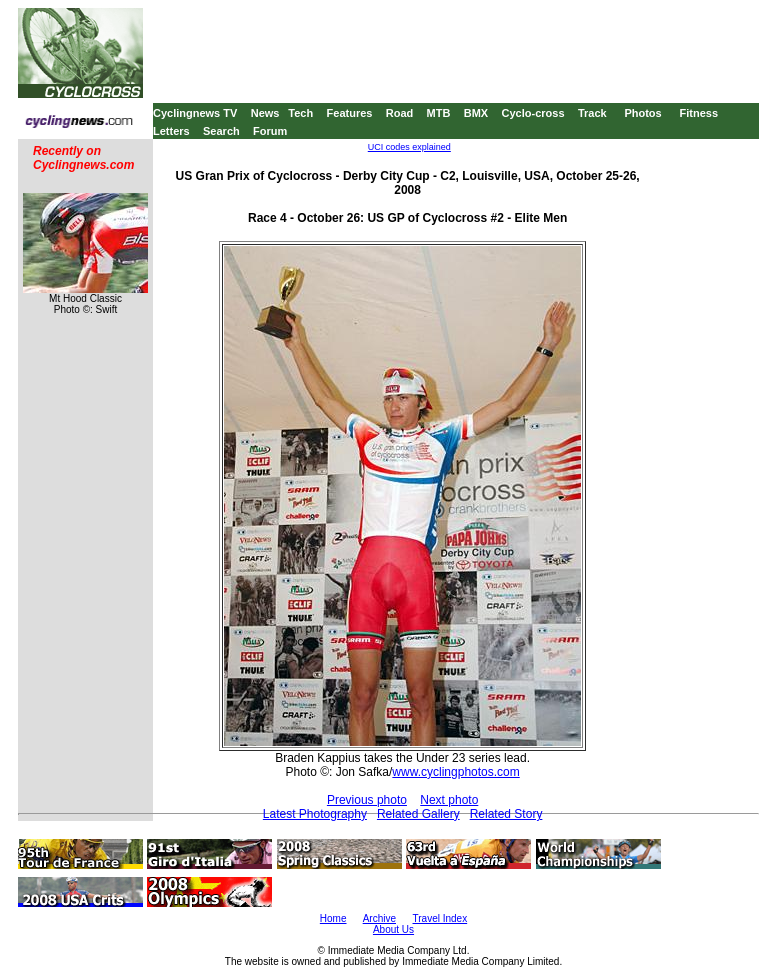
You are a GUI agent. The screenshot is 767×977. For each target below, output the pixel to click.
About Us (393, 929)
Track (592, 113)
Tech (300, 113)
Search (221, 131)
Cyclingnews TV (195, 113)
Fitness (698, 113)
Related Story (506, 814)
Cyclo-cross (533, 113)
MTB (439, 113)
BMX (476, 113)
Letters (171, 131)
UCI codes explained (409, 147)
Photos (642, 113)
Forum (270, 131)
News (265, 113)
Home (333, 918)
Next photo (449, 800)
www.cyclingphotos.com (455, 772)
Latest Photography (315, 814)
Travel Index (440, 918)
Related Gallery (418, 814)
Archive (379, 918)
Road (400, 113)
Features (350, 113)
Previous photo (367, 800)
